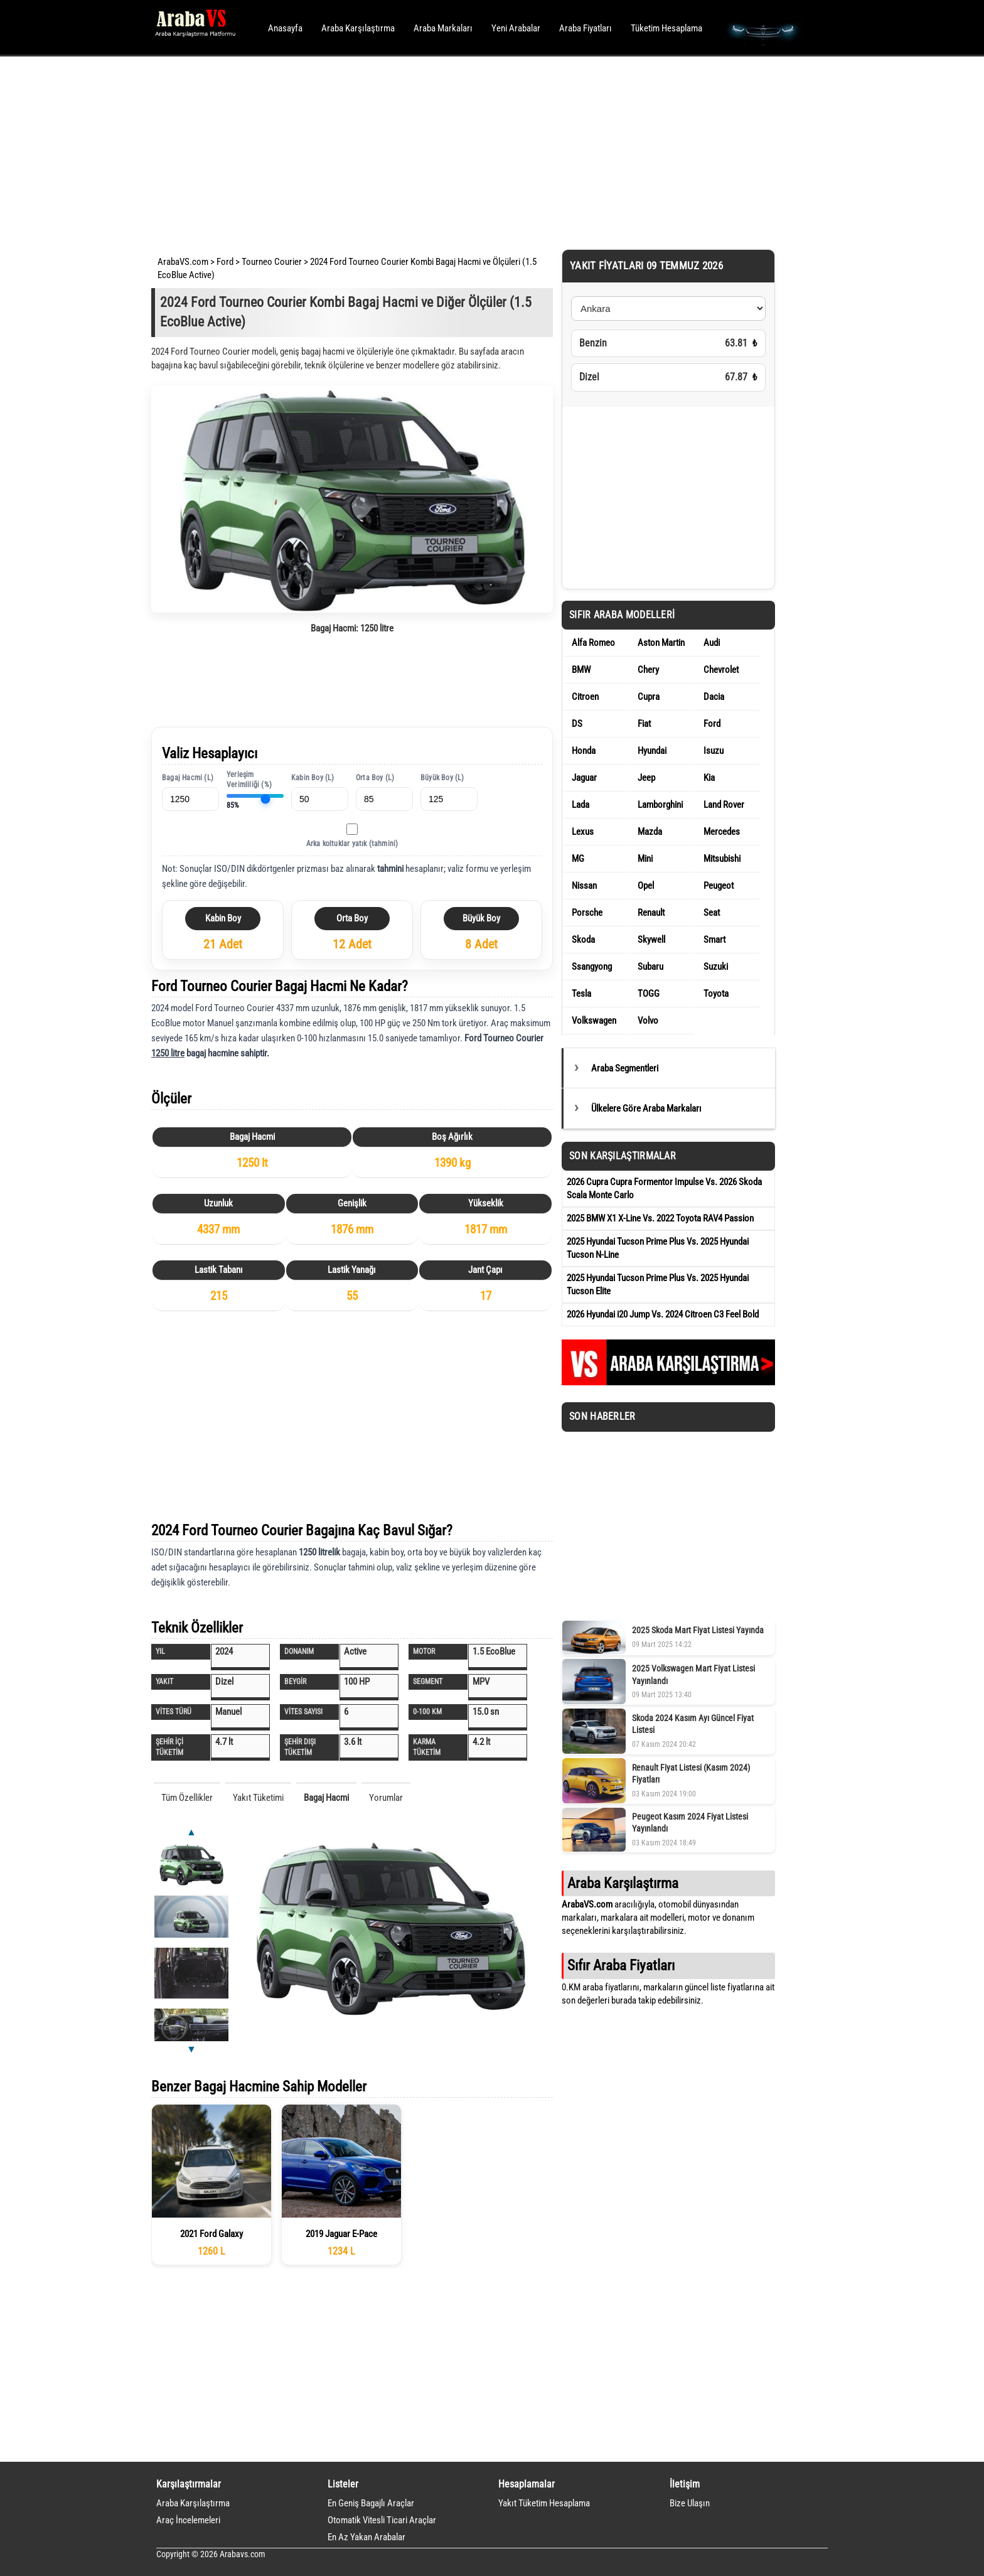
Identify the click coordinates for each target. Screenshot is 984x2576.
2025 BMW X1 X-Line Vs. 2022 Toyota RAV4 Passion (660, 1218)
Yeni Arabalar (515, 28)
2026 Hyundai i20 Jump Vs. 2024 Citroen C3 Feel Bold (663, 1314)
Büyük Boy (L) (442, 777)
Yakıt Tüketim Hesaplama (544, 2503)
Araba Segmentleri (624, 1068)
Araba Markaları (443, 28)
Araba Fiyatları (585, 28)
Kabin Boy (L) (312, 777)
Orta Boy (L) (375, 777)
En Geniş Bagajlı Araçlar (371, 2503)
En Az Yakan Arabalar (366, 2537)
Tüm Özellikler (187, 1797)
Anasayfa (285, 28)
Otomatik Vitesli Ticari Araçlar (382, 2520)
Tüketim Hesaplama (666, 28)
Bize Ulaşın (690, 2503)
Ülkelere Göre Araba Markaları (646, 1108)
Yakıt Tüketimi (258, 1797)
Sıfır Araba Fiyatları (621, 1965)
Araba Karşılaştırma (358, 28)
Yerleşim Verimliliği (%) (249, 780)
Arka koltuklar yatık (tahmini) (352, 843)
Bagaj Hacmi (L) (187, 777)
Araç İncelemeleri (188, 2520)
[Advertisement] (475, 151)
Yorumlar (386, 1797)
